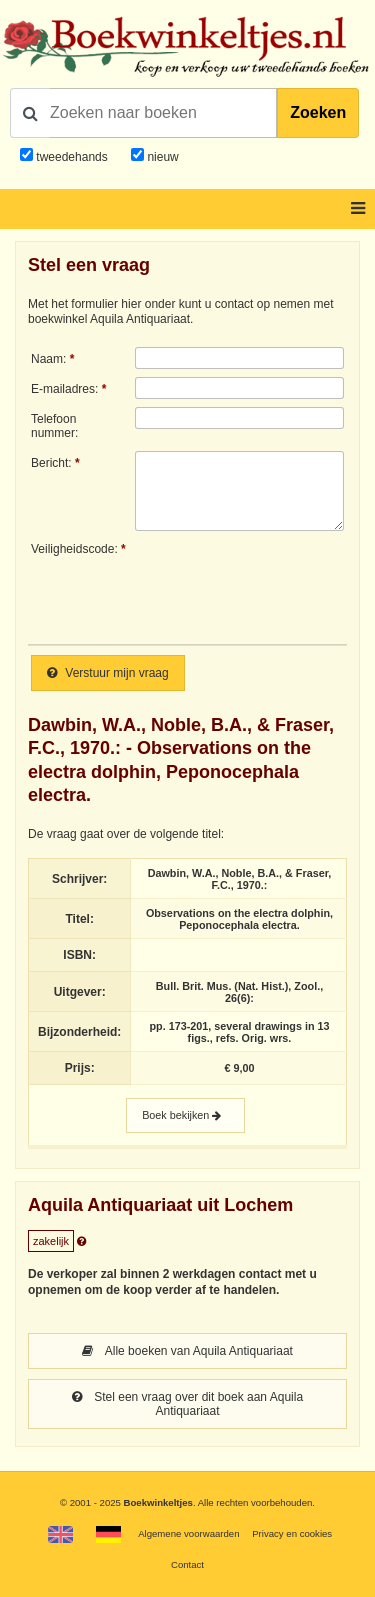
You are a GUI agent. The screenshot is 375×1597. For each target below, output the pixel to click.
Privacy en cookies (292, 1533)
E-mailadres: (64, 389)
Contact (187, 1564)
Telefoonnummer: (54, 426)
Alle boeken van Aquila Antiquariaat (187, 1351)
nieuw (161, 157)
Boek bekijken (185, 1115)
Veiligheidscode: (74, 549)
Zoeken (318, 112)
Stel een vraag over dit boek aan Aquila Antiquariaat (187, 1404)
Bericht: (51, 463)
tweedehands (71, 157)
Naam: (48, 359)
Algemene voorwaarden (188, 1533)
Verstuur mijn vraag (108, 673)
